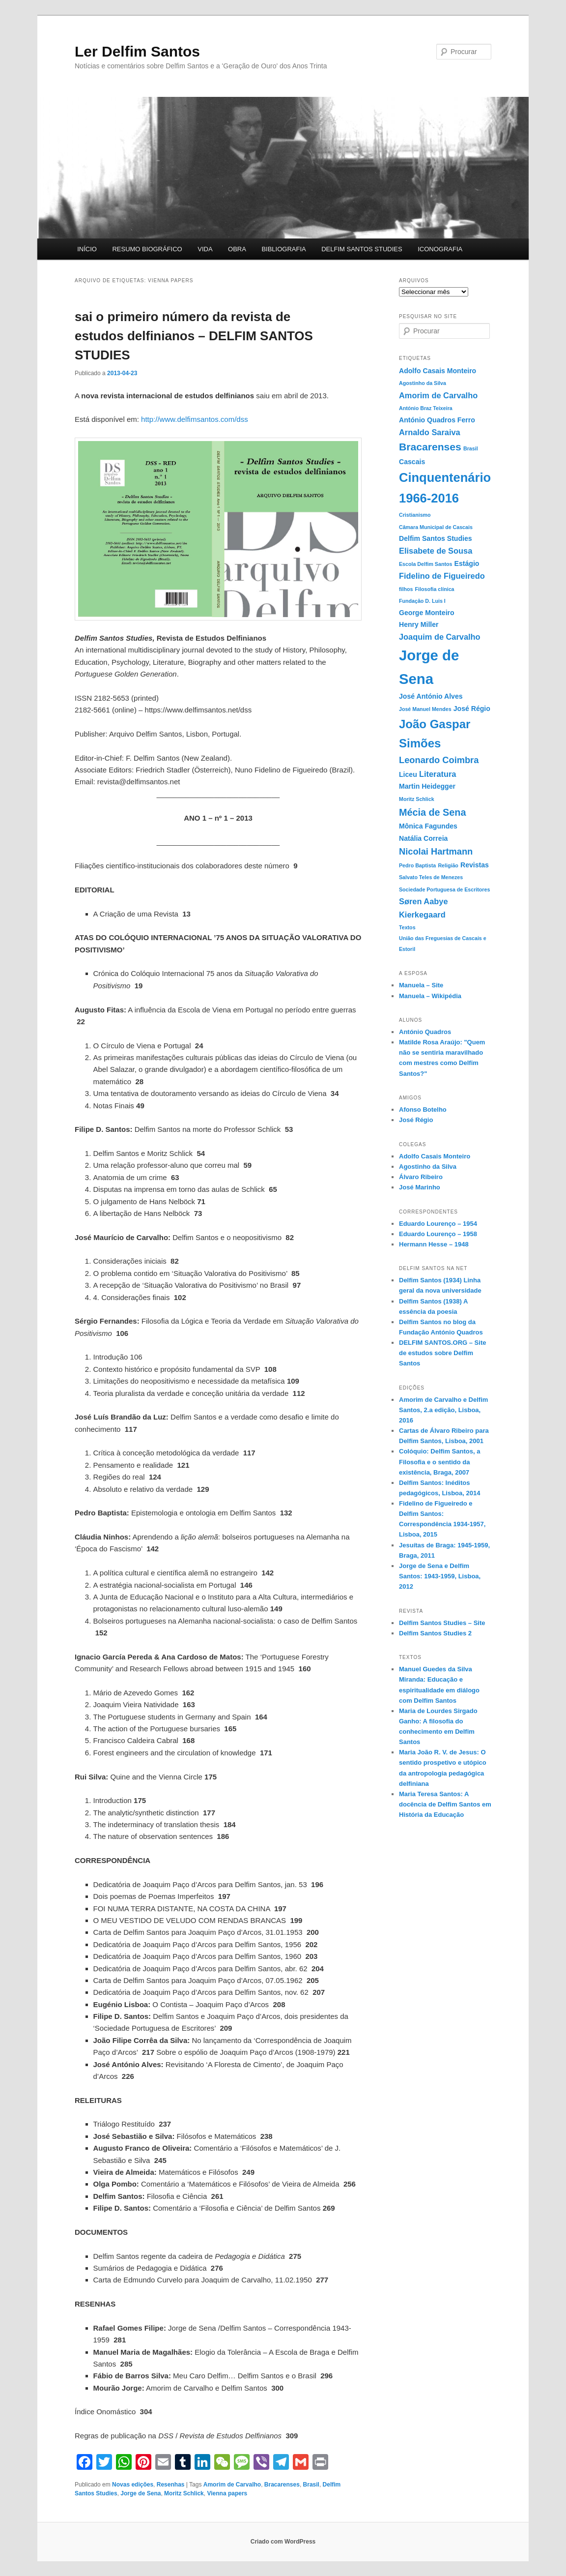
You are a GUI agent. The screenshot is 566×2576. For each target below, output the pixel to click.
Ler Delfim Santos (137, 51)
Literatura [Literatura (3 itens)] (437, 774)
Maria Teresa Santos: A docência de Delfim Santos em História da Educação (445, 1804)
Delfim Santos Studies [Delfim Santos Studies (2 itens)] (435, 538)
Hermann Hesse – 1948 (434, 1244)
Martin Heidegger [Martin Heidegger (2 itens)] (427, 786)
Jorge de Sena (140, 2493)
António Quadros (425, 1032)
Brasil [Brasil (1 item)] (470, 448)
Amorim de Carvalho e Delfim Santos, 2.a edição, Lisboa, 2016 (443, 1410)
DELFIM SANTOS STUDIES (361, 249)
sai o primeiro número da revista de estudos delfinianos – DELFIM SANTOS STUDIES (194, 335)
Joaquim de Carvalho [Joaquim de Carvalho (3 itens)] (440, 636)
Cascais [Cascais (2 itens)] (412, 462)
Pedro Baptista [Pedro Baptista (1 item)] (417, 865)
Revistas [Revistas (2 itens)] (474, 865)
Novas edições (132, 2484)
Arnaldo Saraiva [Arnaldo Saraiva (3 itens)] (429, 432)
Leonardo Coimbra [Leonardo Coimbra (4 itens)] (439, 760)
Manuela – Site (421, 985)
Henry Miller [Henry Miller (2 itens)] (419, 624)
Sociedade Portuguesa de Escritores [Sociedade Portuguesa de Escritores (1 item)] (444, 889)
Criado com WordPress (283, 2541)
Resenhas (171, 2484)
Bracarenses (282, 2484)
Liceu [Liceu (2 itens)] (408, 774)
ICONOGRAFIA (440, 249)
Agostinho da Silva (427, 1166)
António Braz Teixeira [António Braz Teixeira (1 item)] (426, 408)
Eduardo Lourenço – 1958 (438, 1234)
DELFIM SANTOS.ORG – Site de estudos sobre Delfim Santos (442, 1353)
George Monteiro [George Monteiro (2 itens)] (426, 613)
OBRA (237, 249)
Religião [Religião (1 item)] (448, 865)
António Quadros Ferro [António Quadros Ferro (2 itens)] (437, 420)
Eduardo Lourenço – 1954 (438, 1223)
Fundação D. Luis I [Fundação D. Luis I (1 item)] (422, 601)
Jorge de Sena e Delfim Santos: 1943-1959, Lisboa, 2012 (440, 1576)
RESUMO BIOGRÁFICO (147, 249)
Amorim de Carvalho (232, 2484)
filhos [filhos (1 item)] (406, 589)
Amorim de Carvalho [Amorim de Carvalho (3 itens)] (438, 395)
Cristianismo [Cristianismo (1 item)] (415, 515)
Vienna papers (227, 2493)
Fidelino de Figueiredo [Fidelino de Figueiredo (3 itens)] (442, 575)
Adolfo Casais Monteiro (434, 1156)
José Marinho (419, 1187)
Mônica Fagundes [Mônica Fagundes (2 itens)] (428, 826)
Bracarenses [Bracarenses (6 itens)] (430, 446)
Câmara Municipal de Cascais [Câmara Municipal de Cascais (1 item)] (436, 527)
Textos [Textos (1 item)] (407, 927)
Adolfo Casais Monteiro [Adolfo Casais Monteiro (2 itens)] (437, 371)
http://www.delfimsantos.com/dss (194, 419)
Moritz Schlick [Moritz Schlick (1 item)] (416, 799)
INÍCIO (87, 249)
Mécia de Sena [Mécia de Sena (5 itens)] (432, 812)
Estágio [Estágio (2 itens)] (467, 563)
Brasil (311, 2484)
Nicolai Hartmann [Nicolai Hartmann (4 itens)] (436, 851)
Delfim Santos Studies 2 (435, 1633)
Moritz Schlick (184, 2493)
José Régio (416, 1120)
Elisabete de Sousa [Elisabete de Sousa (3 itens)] (435, 550)
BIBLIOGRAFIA (283, 249)
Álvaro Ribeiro (421, 1177)
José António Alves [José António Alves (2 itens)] (431, 696)
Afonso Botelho (423, 1109)
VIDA (205, 249)
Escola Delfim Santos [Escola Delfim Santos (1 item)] (425, 564)
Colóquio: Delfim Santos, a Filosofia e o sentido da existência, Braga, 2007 (439, 1462)
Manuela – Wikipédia (430, 996)
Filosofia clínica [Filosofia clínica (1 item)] (434, 589)
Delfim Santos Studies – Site (442, 1623)
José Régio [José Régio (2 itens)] (471, 708)
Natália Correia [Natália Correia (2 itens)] (423, 838)
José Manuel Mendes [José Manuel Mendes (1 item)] (425, 709)
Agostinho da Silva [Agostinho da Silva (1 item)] (422, 383)
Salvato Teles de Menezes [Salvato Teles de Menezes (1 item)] (431, 877)
